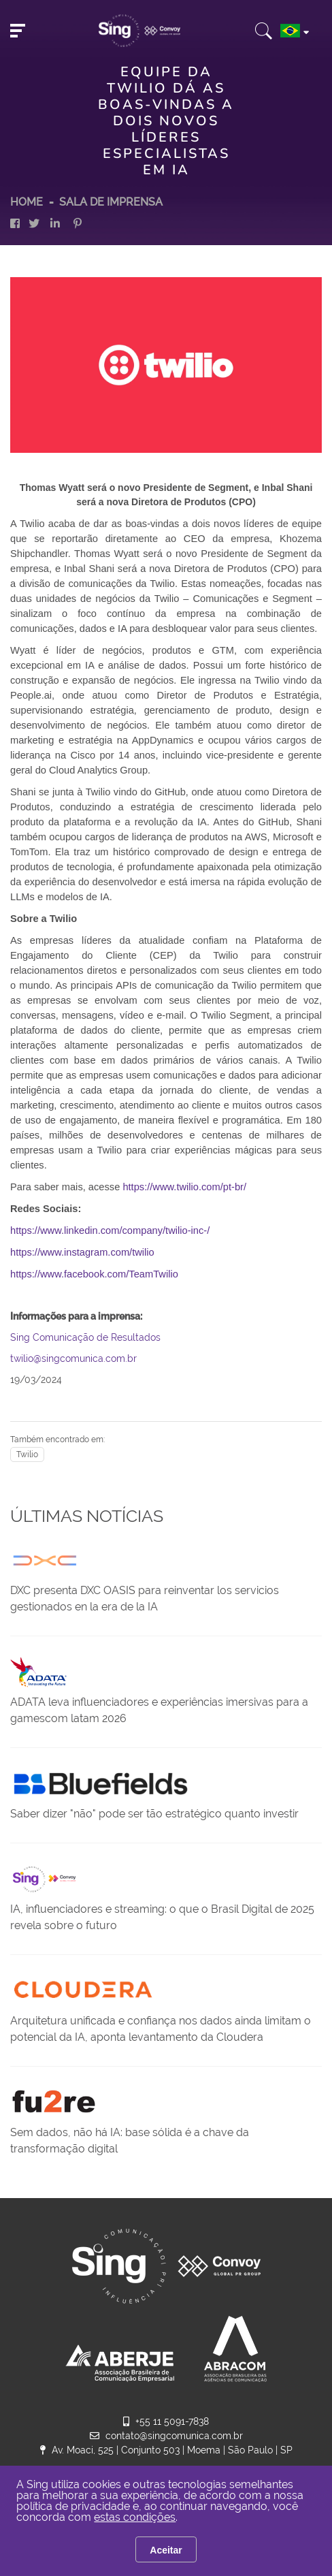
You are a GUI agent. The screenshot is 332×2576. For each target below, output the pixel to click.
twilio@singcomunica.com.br (73, 1358)
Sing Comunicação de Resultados (85, 1337)
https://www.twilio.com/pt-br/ (184, 1186)
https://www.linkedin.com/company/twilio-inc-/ (110, 1230)
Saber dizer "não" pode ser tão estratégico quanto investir (154, 1813)
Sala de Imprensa (111, 201)
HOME (26, 201)
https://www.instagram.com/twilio (82, 1252)
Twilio (27, 1454)
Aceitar (166, 2550)
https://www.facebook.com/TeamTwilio (94, 1274)
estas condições (135, 2517)
